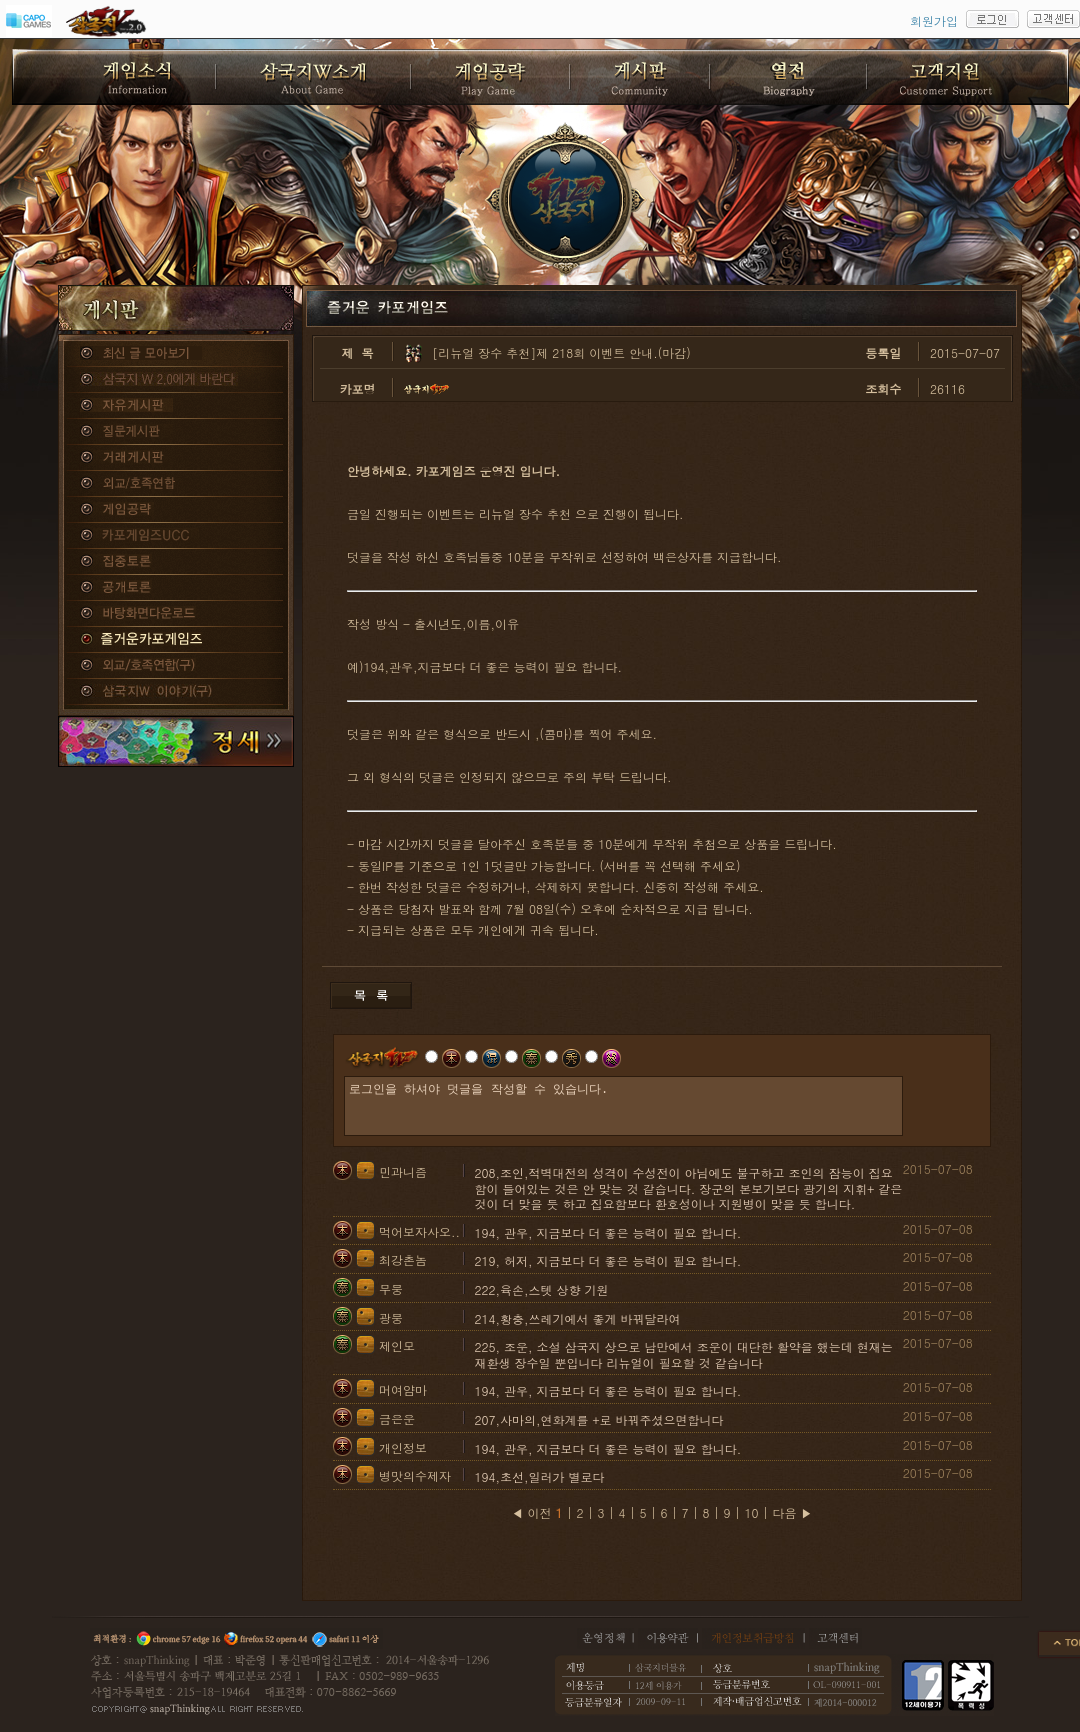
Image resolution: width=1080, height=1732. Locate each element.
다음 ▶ (793, 1512)
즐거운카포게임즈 (176, 640)
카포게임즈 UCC (176, 536)
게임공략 (176, 510)
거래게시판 (176, 458)
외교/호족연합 (176, 484)
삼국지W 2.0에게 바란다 (176, 380)
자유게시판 (176, 406)
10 (752, 1512)
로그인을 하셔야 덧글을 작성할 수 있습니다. (623, 1106)
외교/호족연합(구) (176, 666)
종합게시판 (176, 354)
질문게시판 (176, 432)
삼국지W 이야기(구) (176, 692)
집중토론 (176, 562)
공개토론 (176, 588)
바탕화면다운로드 (176, 614)
